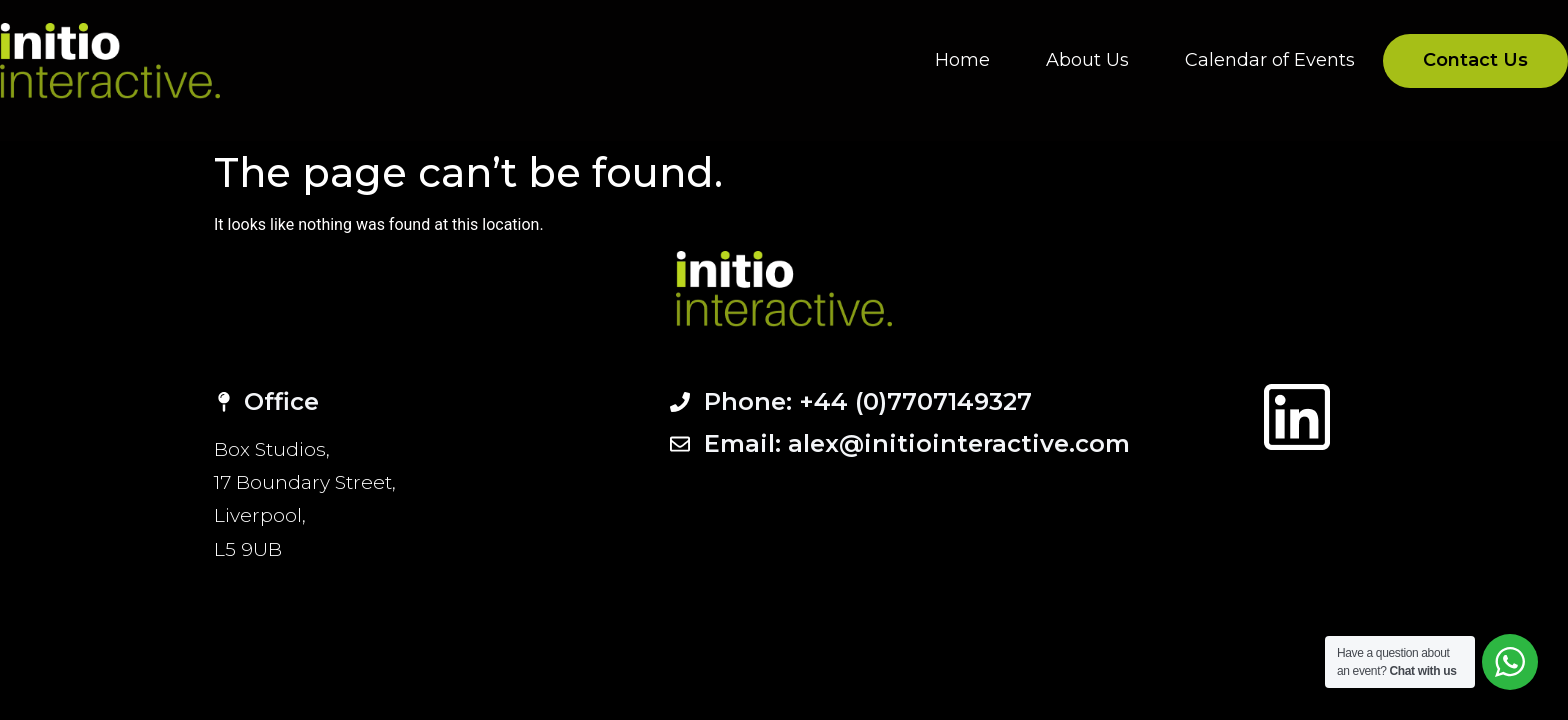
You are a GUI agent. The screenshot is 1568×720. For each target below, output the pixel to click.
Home (962, 60)
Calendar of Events (1270, 60)
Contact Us (1475, 60)
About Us (1087, 60)
